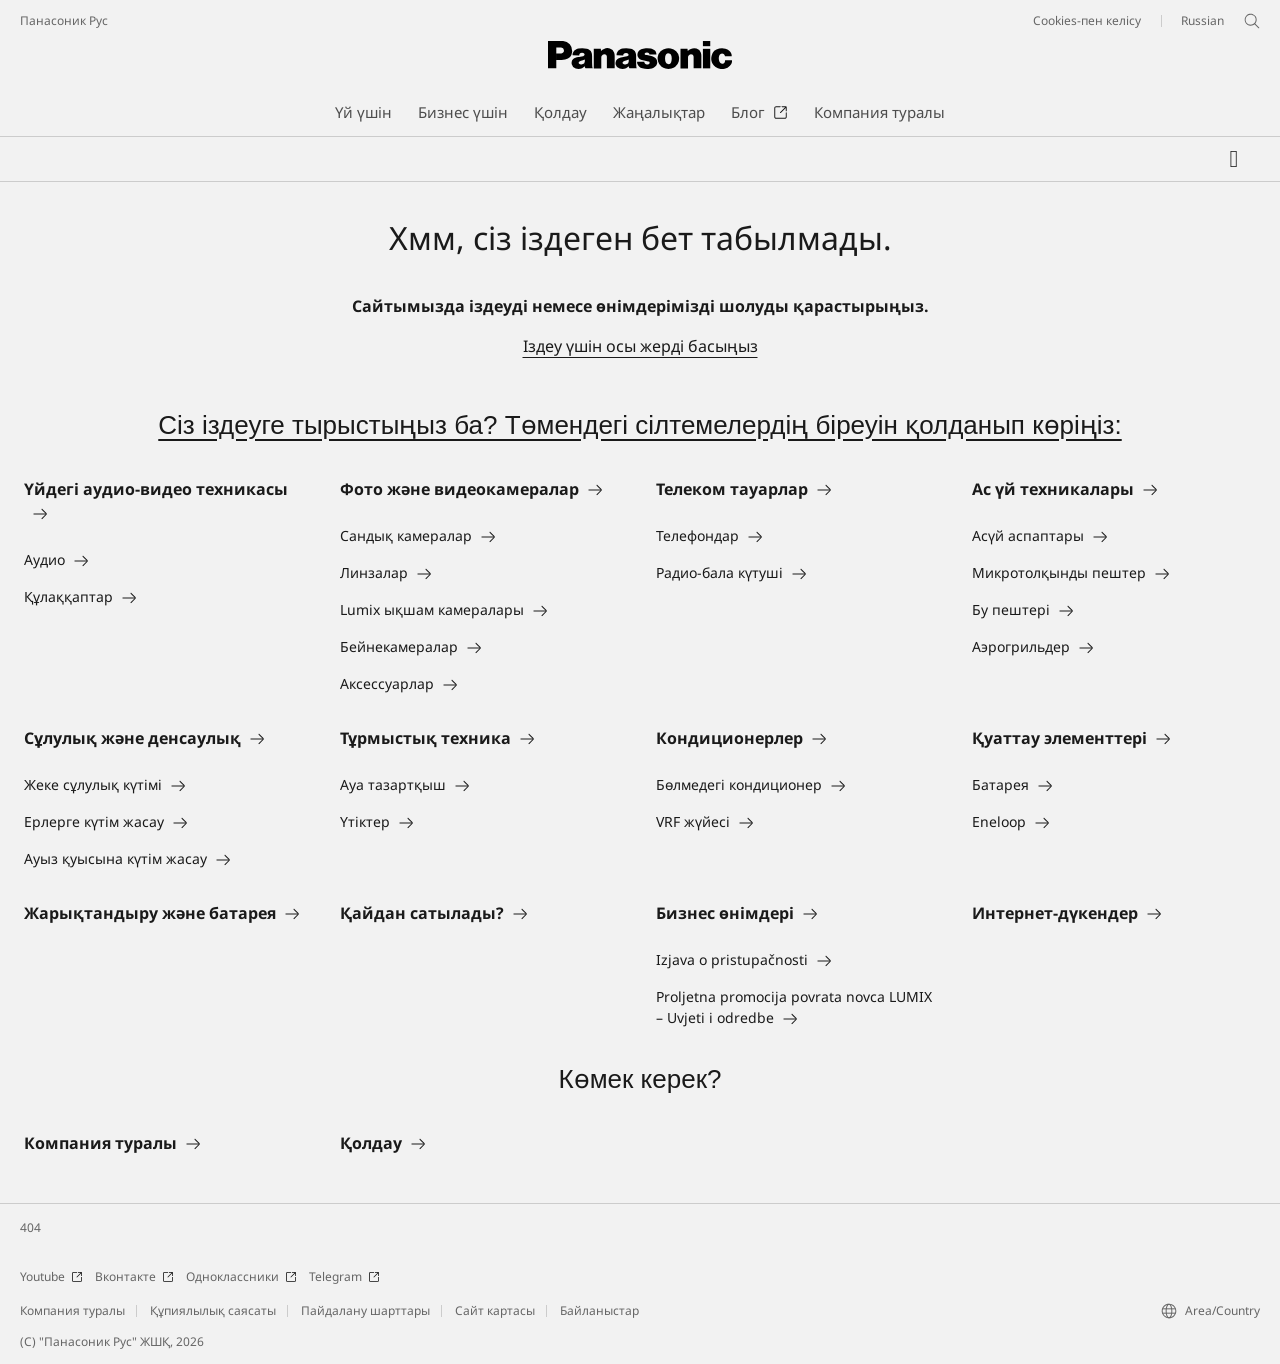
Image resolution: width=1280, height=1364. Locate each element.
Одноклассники (241, 1276)
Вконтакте (134, 1276)
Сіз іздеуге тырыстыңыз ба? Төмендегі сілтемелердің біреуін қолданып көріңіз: (639, 425)
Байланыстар (599, 1310)
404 (30, 1227)
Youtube (51, 1276)
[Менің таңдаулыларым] (1234, 159)
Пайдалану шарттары (365, 1310)
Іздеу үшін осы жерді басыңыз (640, 346)
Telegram (344, 1276)
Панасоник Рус (64, 20)
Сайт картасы (495, 1310)
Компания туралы (72, 1310)
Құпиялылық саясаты (213, 1310)
